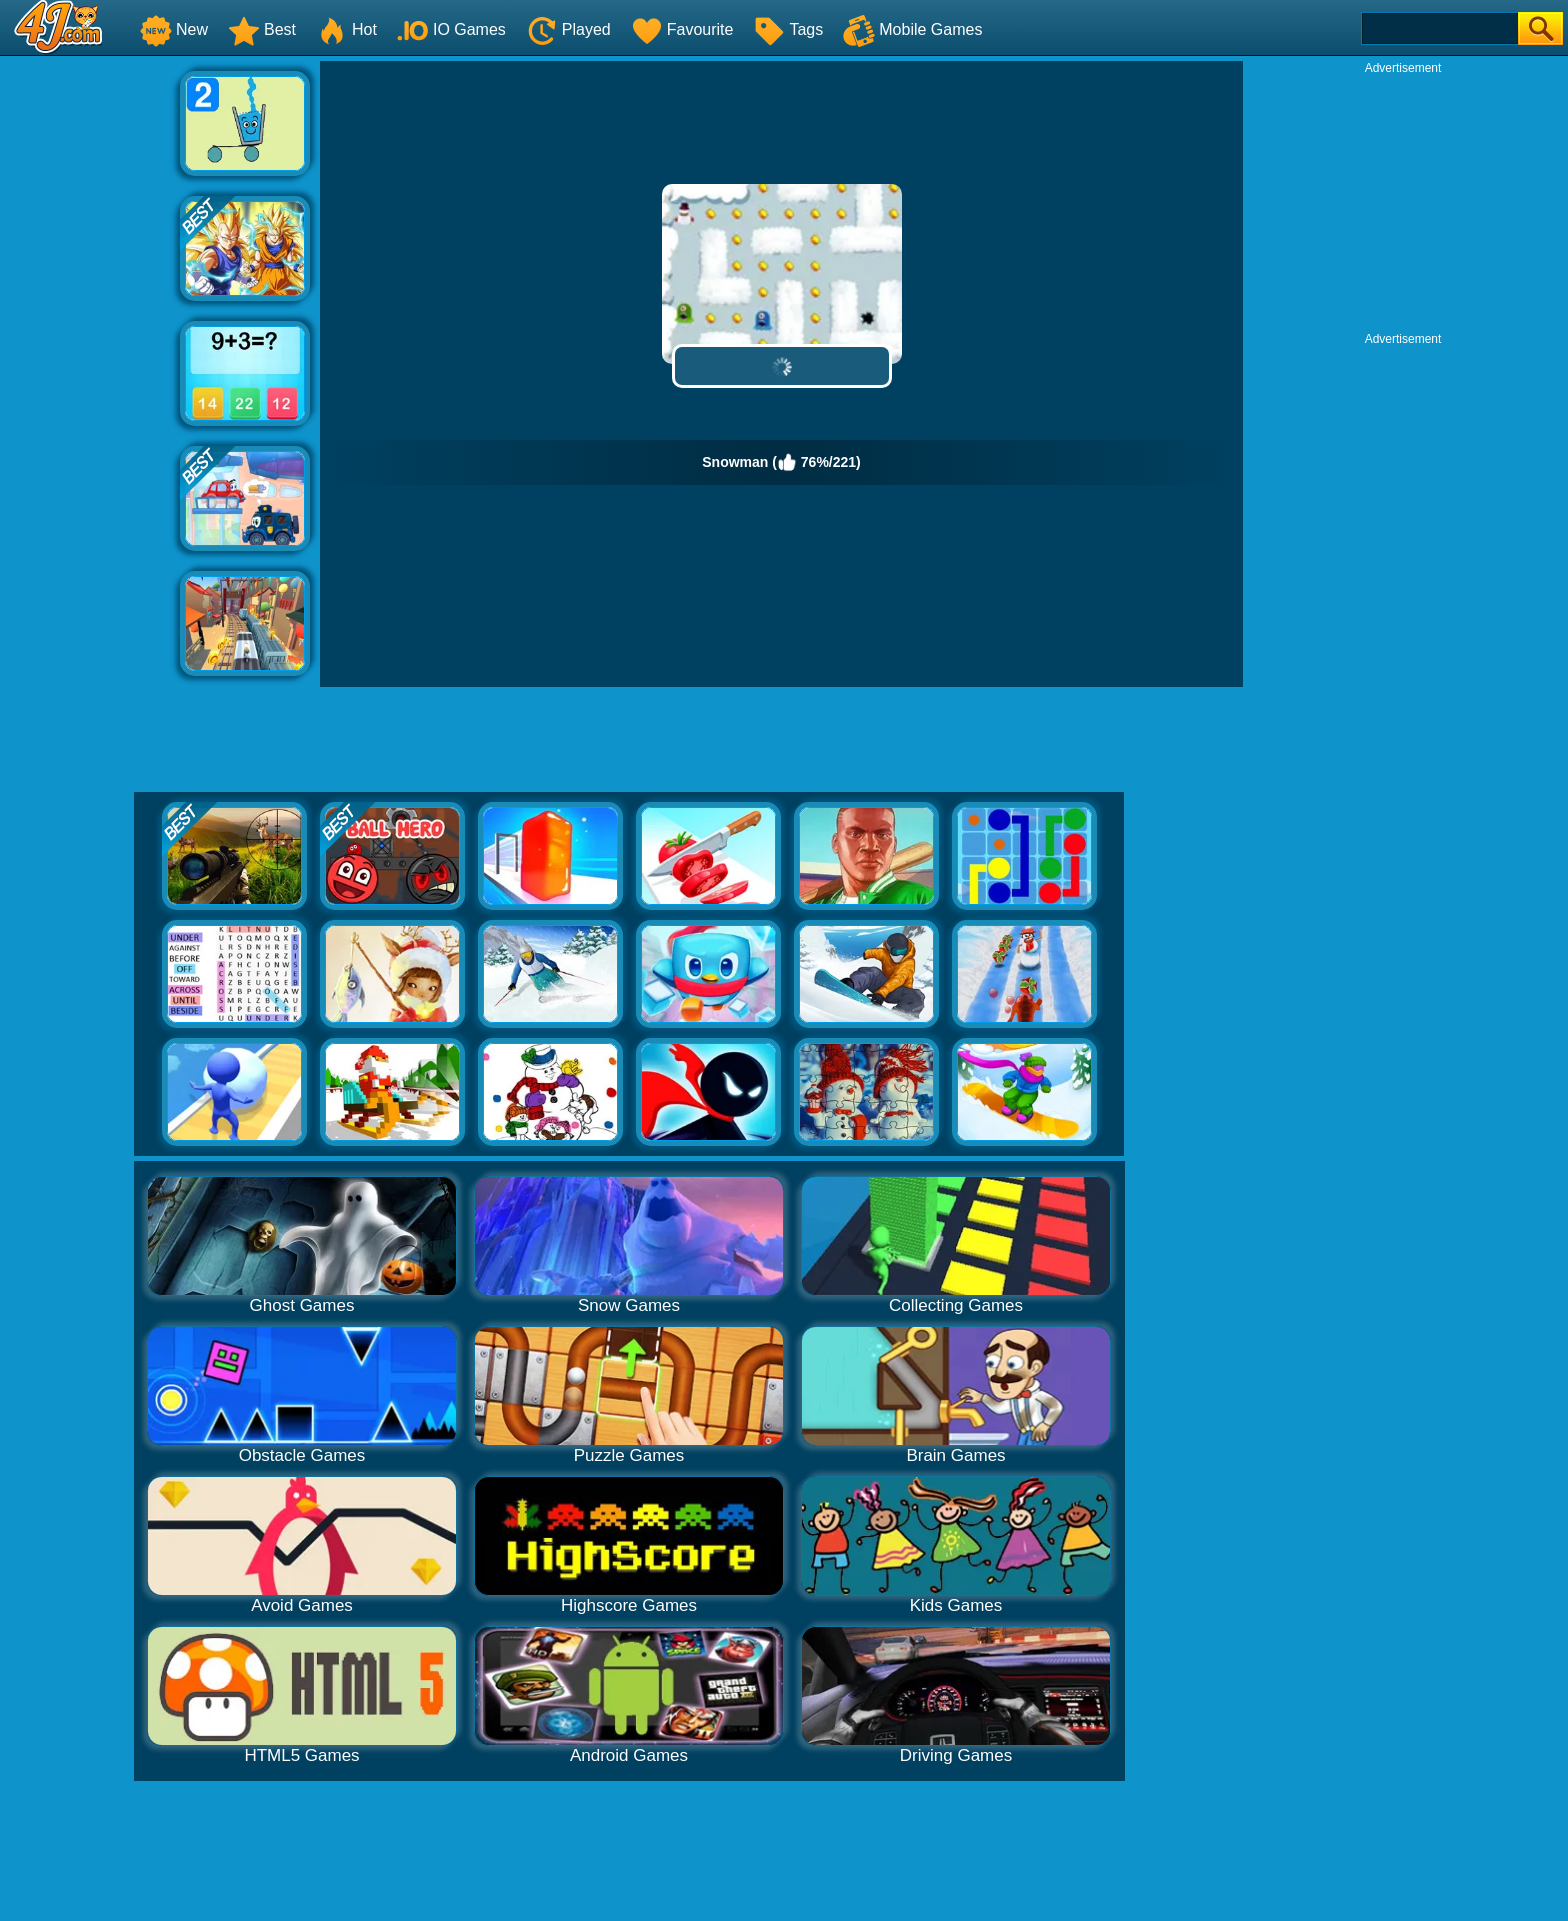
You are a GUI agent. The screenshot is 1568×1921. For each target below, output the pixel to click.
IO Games (451, 29)
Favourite (682, 29)
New (174, 29)
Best (262, 29)
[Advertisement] (90, 361)
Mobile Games (912, 29)
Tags (788, 29)
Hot (346, 29)
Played (568, 29)
